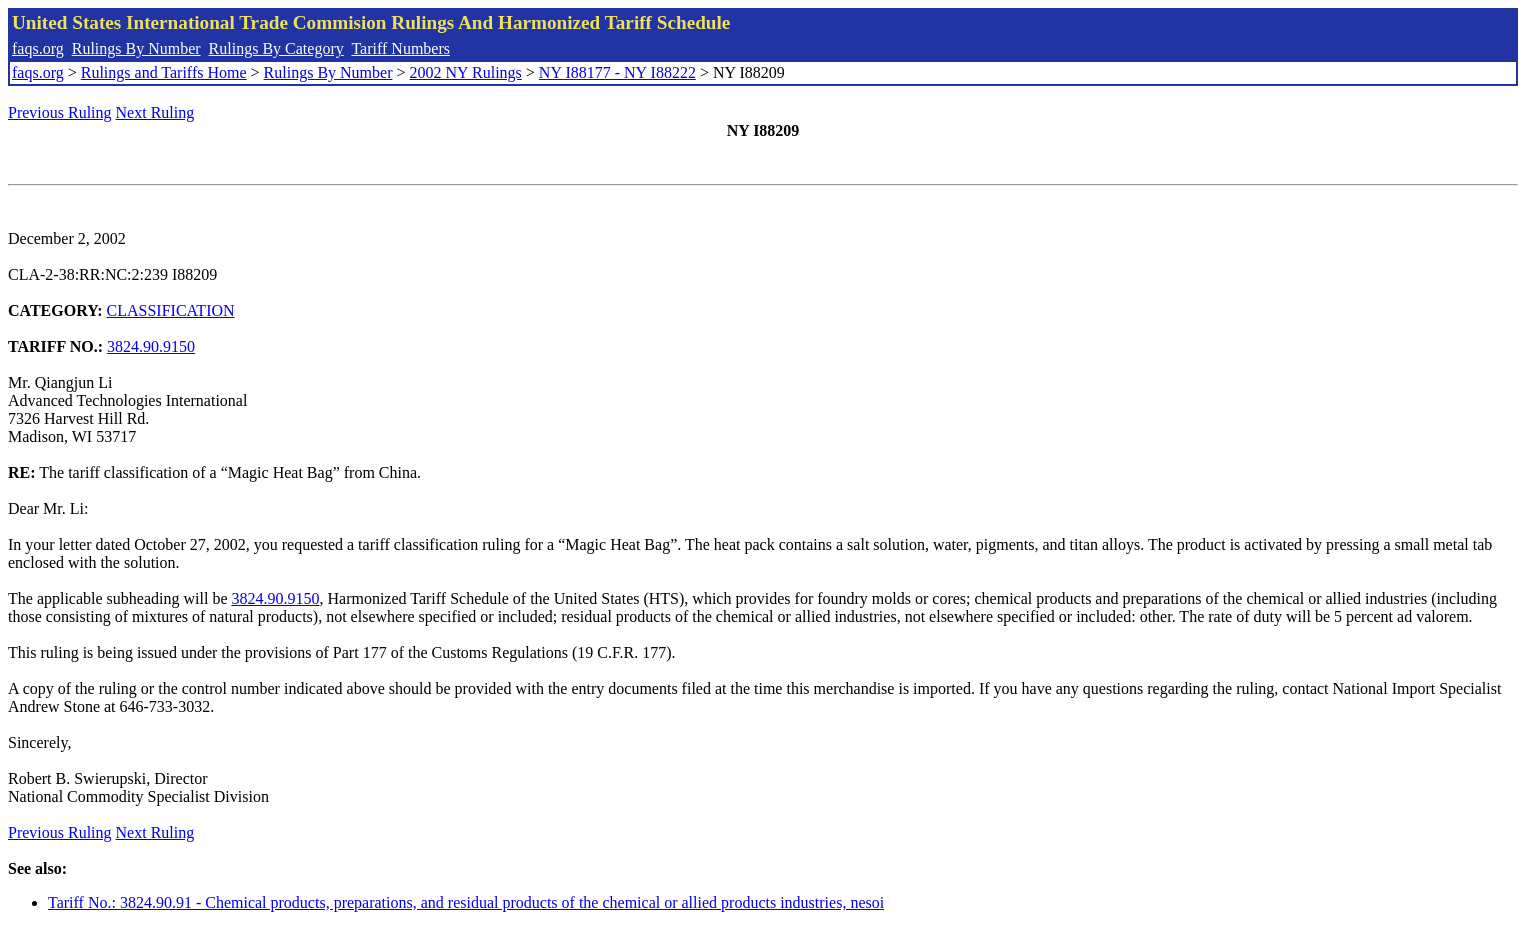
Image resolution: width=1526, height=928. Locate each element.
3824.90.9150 (151, 346)
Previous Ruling (60, 112)
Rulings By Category (276, 48)
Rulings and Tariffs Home (164, 72)
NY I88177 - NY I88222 (617, 72)
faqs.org (38, 48)
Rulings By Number (136, 48)
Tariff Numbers (400, 48)
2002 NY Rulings (466, 72)
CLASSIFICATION (171, 310)
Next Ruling (155, 112)
